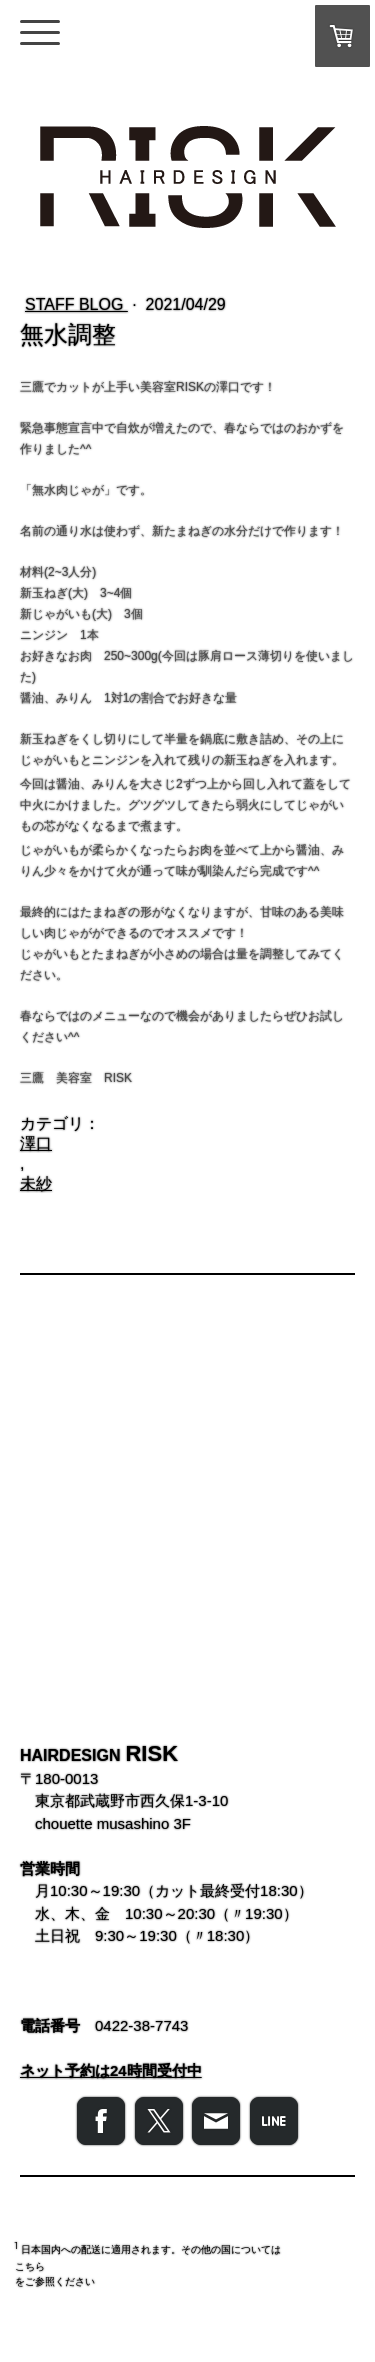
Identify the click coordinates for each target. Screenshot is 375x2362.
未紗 (36, 1183)
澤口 (36, 1143)
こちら (30, 2266)
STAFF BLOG (76, 304)
